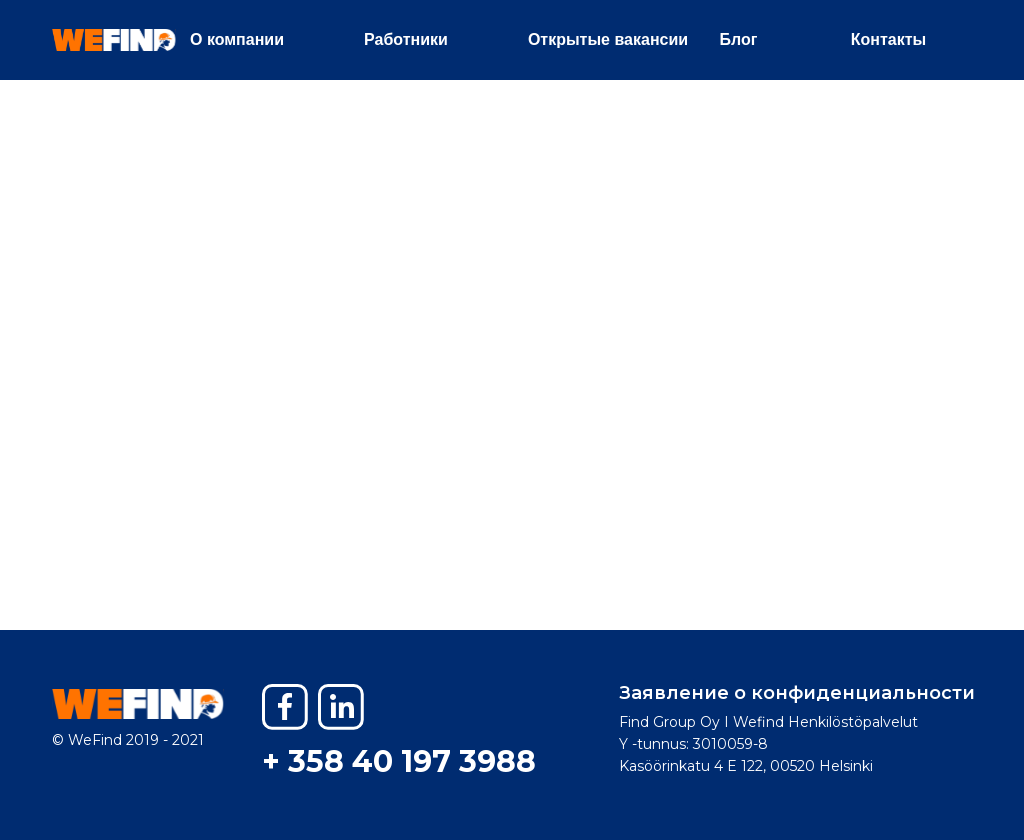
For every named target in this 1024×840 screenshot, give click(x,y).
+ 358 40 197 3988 (399, 761)
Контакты (888, 39)
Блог (739, 39)
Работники (406, 39)
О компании (237, 39)
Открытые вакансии (608, 39)
